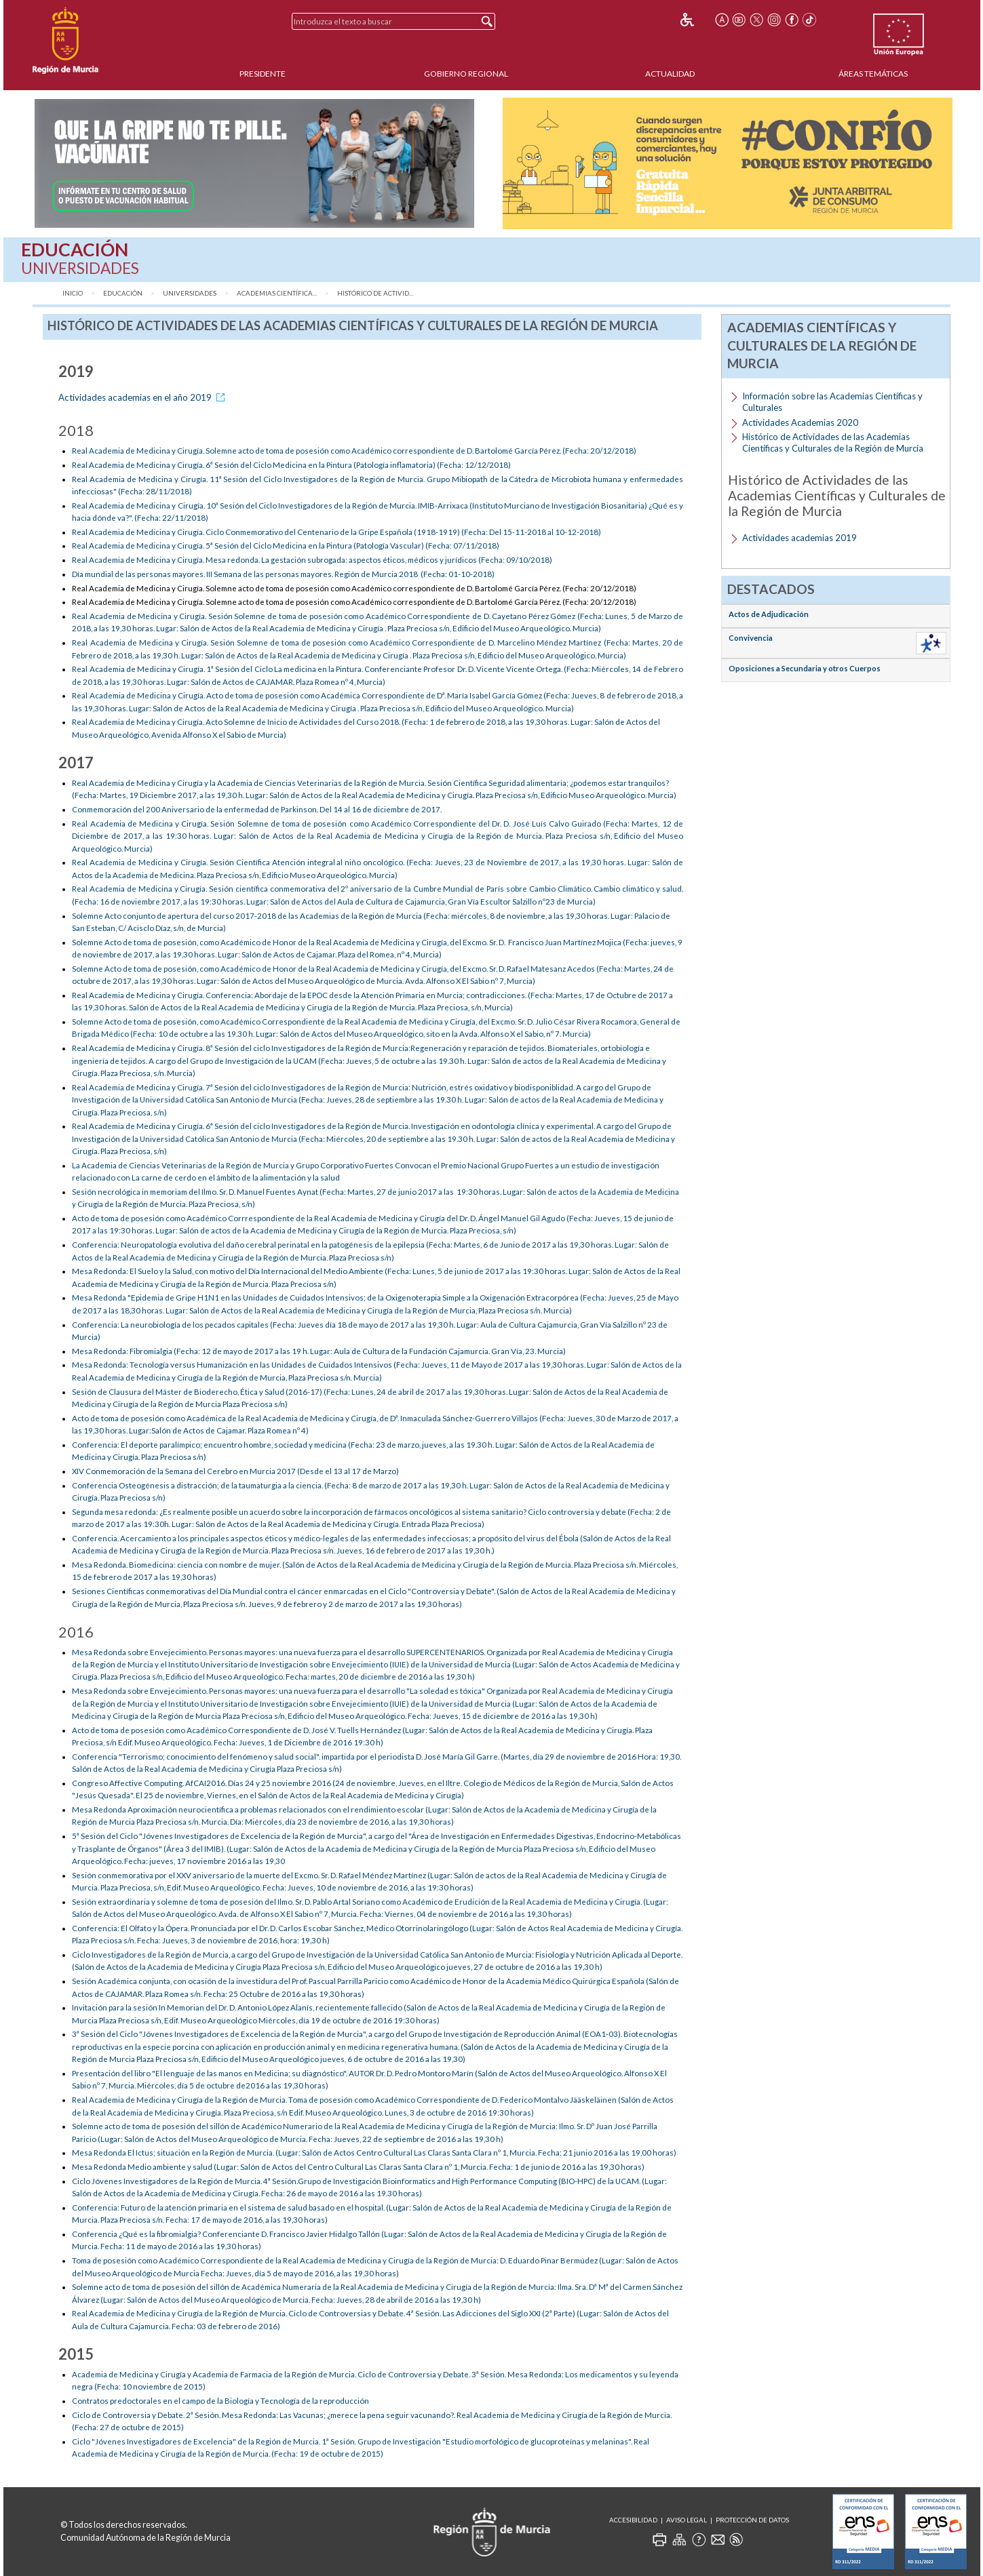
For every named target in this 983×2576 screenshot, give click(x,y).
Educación (122, 293)
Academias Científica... (277, 293)
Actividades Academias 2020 (800, 422)
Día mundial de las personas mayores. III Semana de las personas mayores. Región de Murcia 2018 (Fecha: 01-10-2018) (283, 574)
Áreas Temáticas (873, 73)
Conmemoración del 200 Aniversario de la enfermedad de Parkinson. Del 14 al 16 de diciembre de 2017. (257, 809)
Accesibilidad (633, 2520)
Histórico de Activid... (375, 293)
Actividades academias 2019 (799, 537)
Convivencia (751, 637)
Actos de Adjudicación (769, 614)
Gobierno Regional (466, 73)
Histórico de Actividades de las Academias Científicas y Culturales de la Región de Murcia (832, 442)
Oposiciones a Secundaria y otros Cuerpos (805, 668)
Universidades (189, 293)
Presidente (262, 73)
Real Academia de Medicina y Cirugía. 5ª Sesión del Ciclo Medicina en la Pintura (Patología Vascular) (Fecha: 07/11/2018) (285, 545)
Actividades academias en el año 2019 (143, 397)
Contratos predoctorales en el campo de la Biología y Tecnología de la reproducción (221, 2400)
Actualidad (670, 73)
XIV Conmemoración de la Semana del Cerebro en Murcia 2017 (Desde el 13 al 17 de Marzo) (235, 1471)
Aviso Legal (686, 2520)
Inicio (72, 293)
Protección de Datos (752, 2520)
